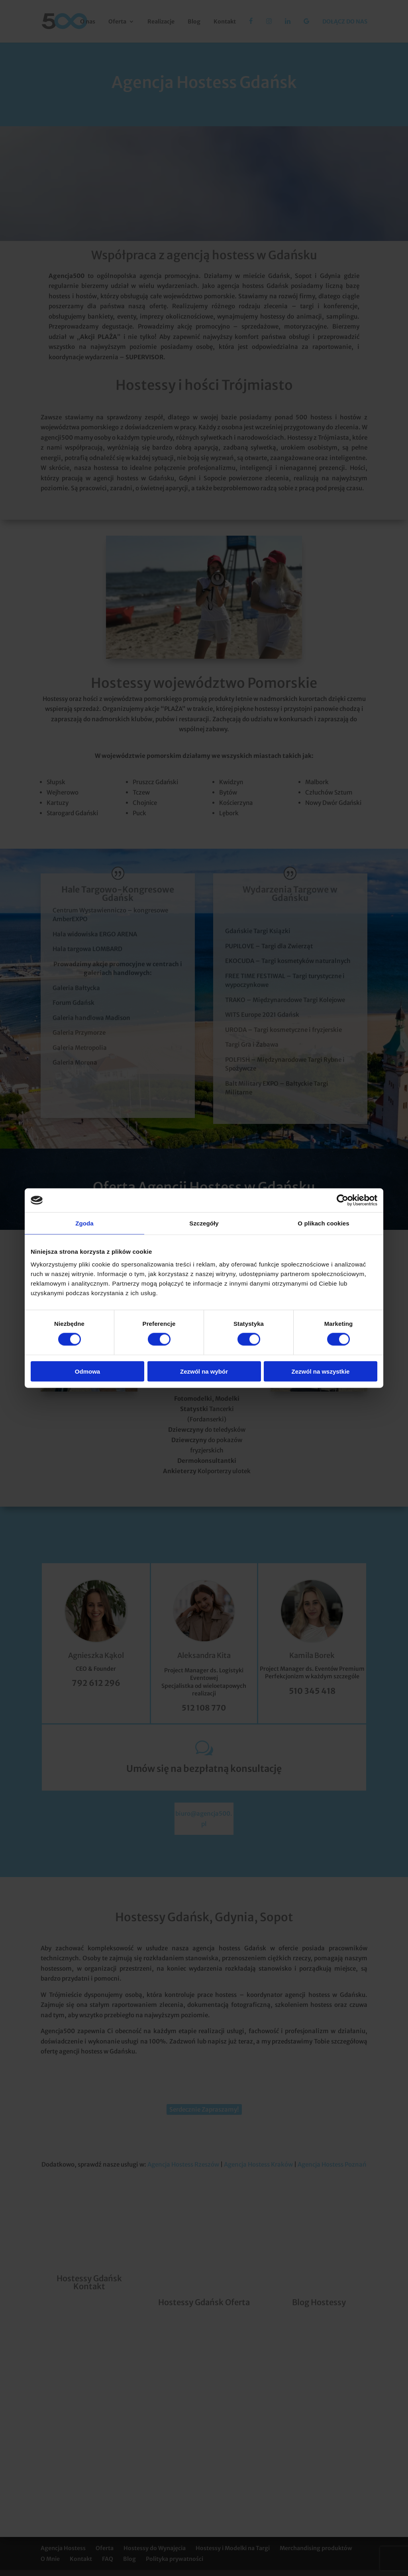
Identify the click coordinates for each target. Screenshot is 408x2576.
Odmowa (87, 1371)
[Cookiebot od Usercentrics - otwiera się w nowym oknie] (342, 1200)
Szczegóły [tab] (203, 1223)
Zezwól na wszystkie (321, 1371)
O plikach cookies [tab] (323, 1223)
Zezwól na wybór (204, 1371)
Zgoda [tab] (84, 1223)
